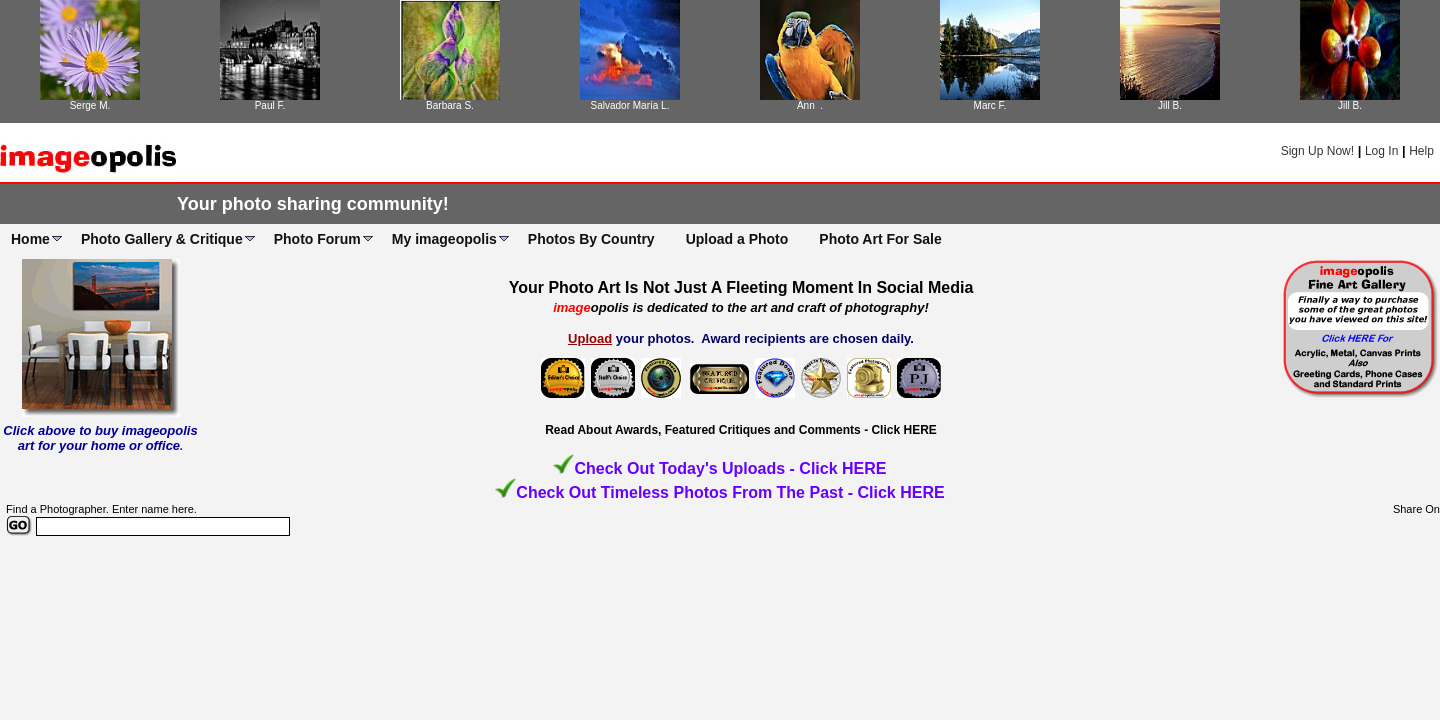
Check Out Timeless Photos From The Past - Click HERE (730, 492)
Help (1421, 151)
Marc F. (990, 105)
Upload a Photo (737, 239)
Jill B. (1170, 105)
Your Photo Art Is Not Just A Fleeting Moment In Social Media (741, 287)
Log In (1381, 151)
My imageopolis (444, 239)
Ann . (810, 105)
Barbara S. (450, 105)
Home (30, 239)
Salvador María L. (630, 105)
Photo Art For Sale (880, 239)
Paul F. (270, 105)
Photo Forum (317, 239)
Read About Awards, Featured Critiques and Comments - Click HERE (741, 430)
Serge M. (90, 105)
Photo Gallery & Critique (162, 239)
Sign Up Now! (1317, 151)
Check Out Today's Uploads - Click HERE (730, 468)
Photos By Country (591, 239)
